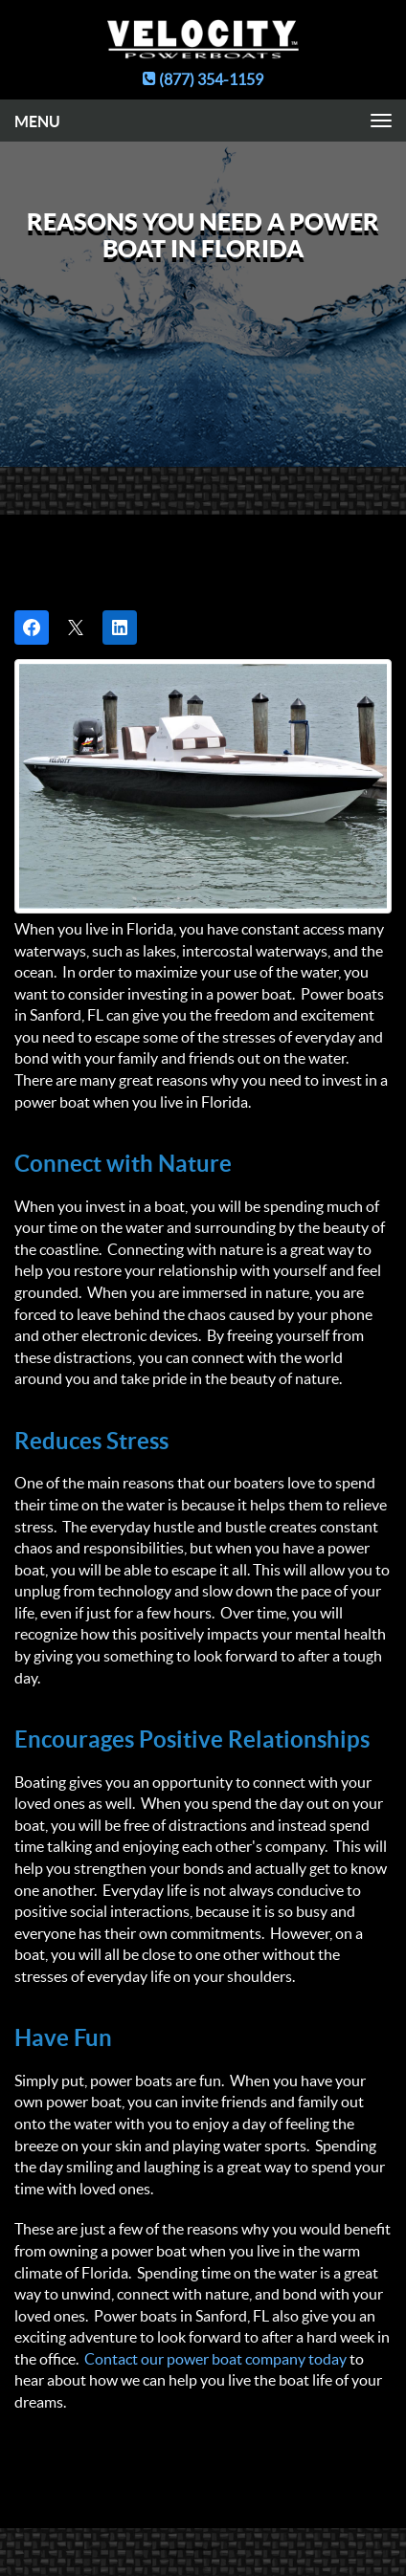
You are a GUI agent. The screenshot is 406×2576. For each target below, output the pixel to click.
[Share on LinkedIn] (119, 627)
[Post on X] (75, 627)
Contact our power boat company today (215, 2358)
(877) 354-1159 (203, 79)
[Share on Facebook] (31, 627)
